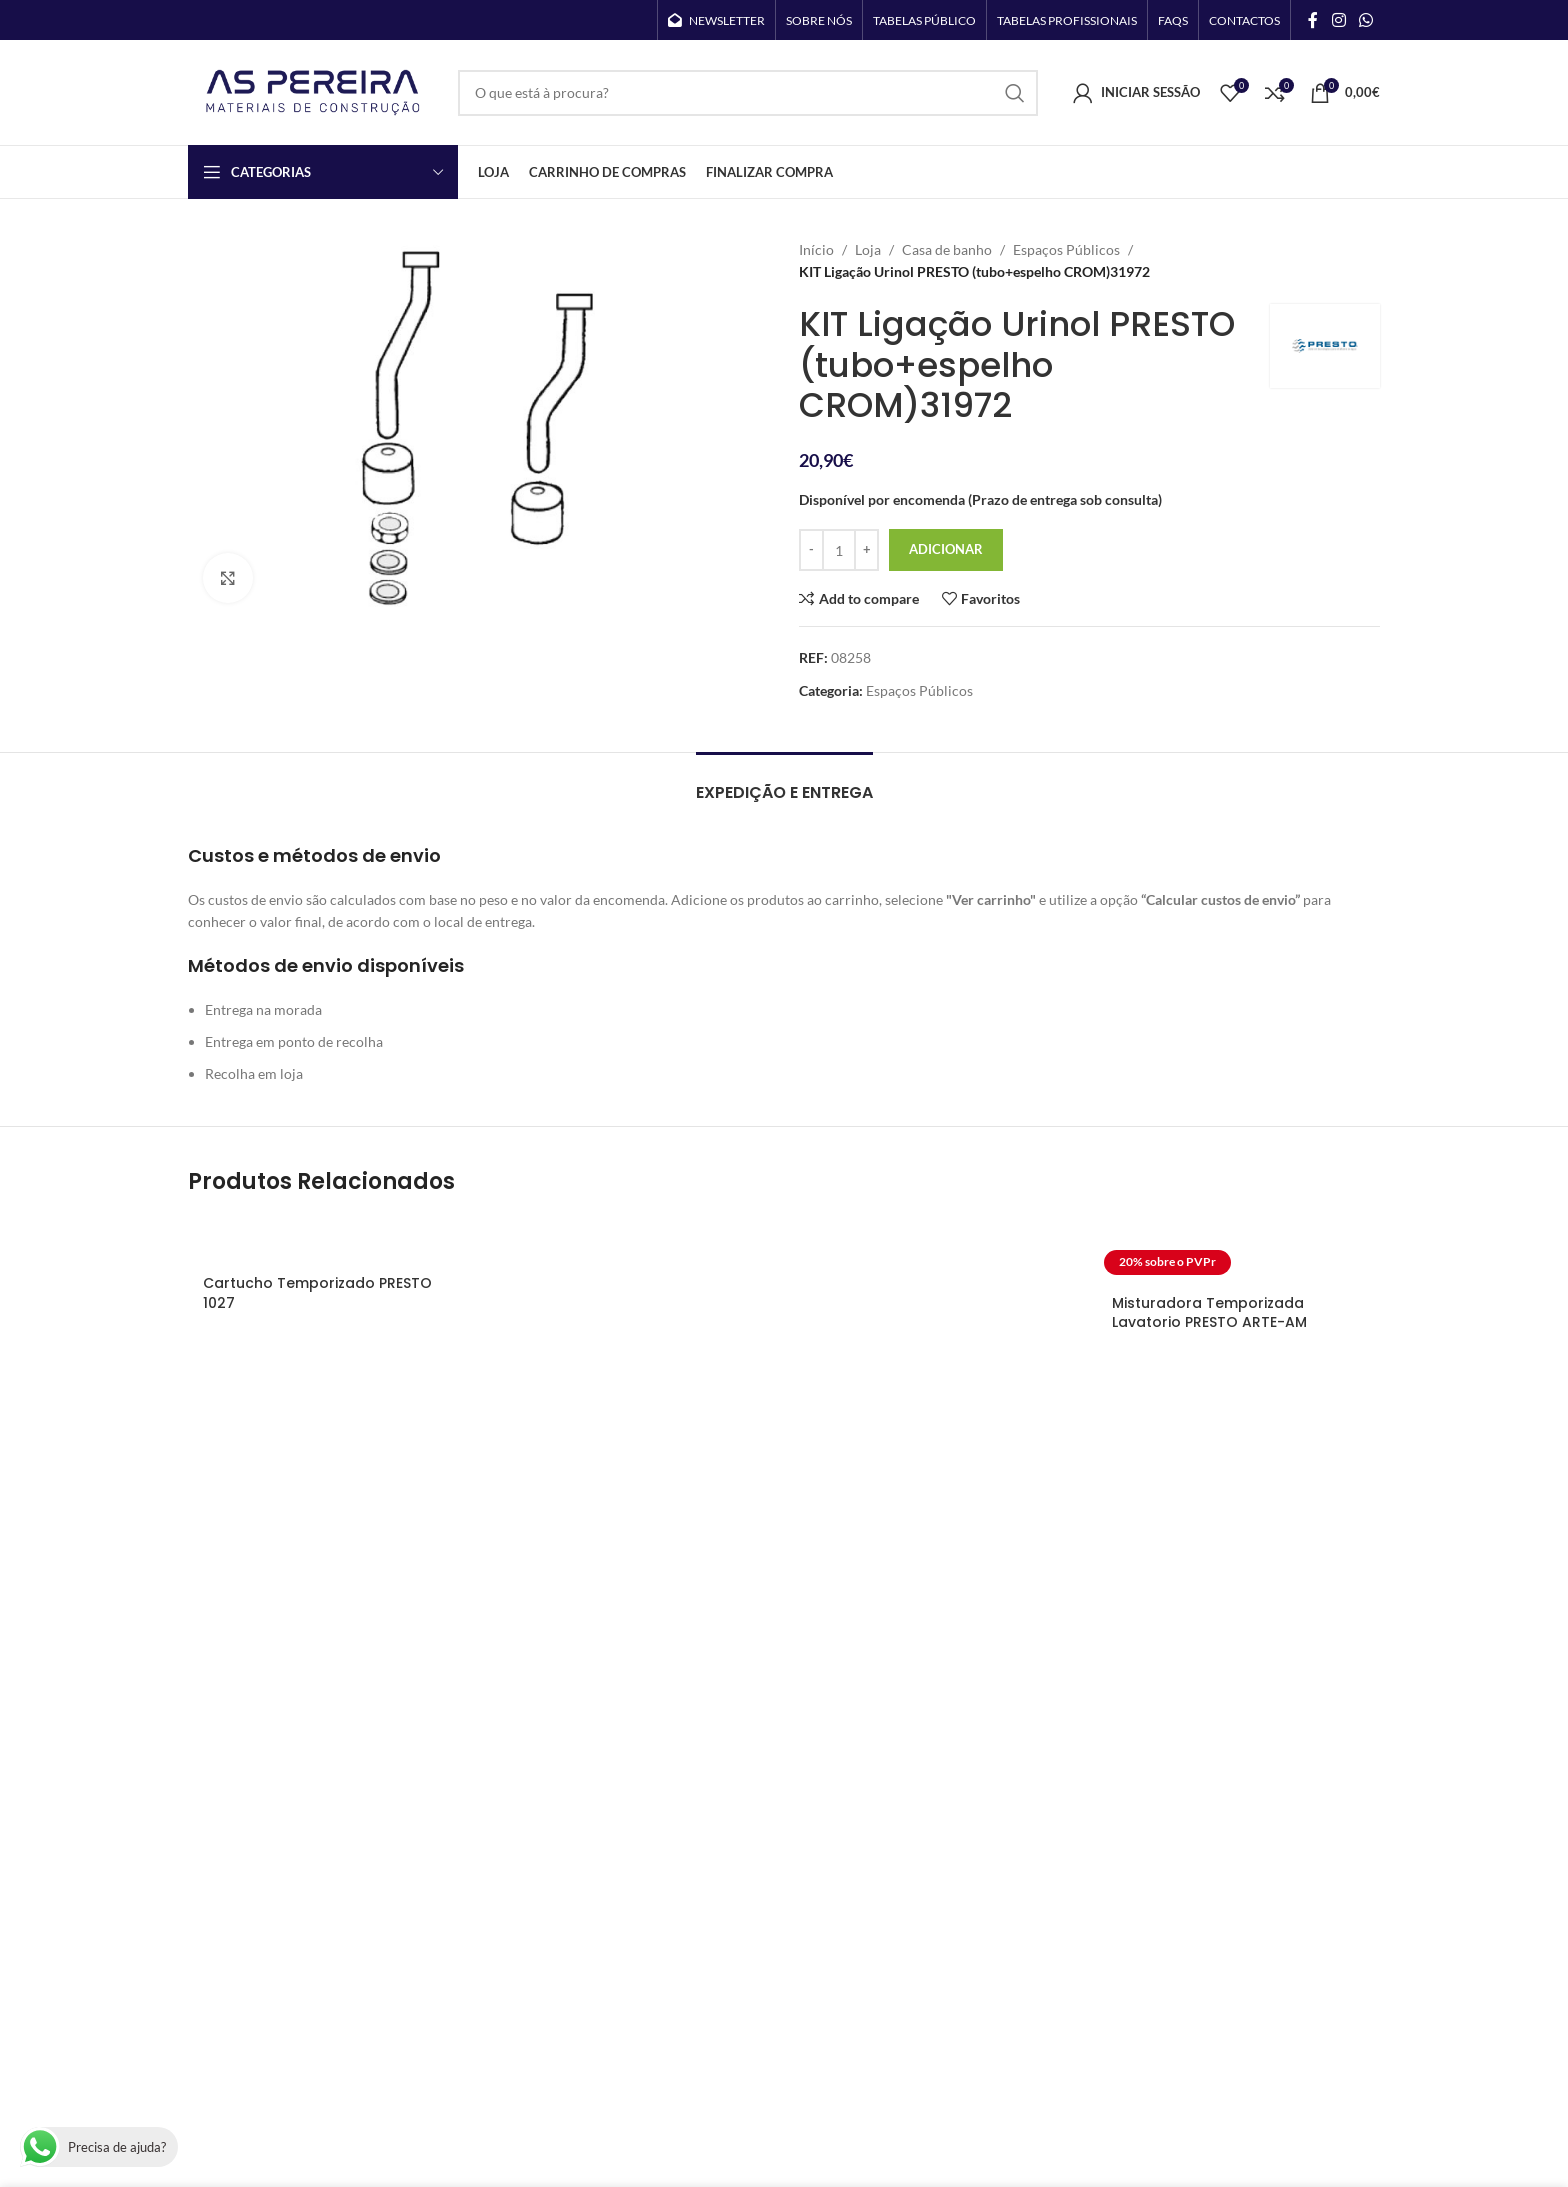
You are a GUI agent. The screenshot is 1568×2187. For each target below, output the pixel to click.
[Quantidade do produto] (839, 550)
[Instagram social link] (1338, 20)
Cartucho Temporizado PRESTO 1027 (317, 1293)
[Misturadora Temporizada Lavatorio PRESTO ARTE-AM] (1238, 1250)
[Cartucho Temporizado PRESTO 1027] (329, 1240)
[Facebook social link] (1313, 20)
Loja (868, 249)
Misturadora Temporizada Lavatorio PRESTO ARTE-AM (1209, 1313)
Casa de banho (947, 249)
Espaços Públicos (1066, 249)
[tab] (784, 782)
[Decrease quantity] (811, 550)
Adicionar (946, 549)
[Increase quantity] (866, 550)
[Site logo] (313, 90)
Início (816, 249)
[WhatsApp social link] (1366, 20)
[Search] (748, 93)
